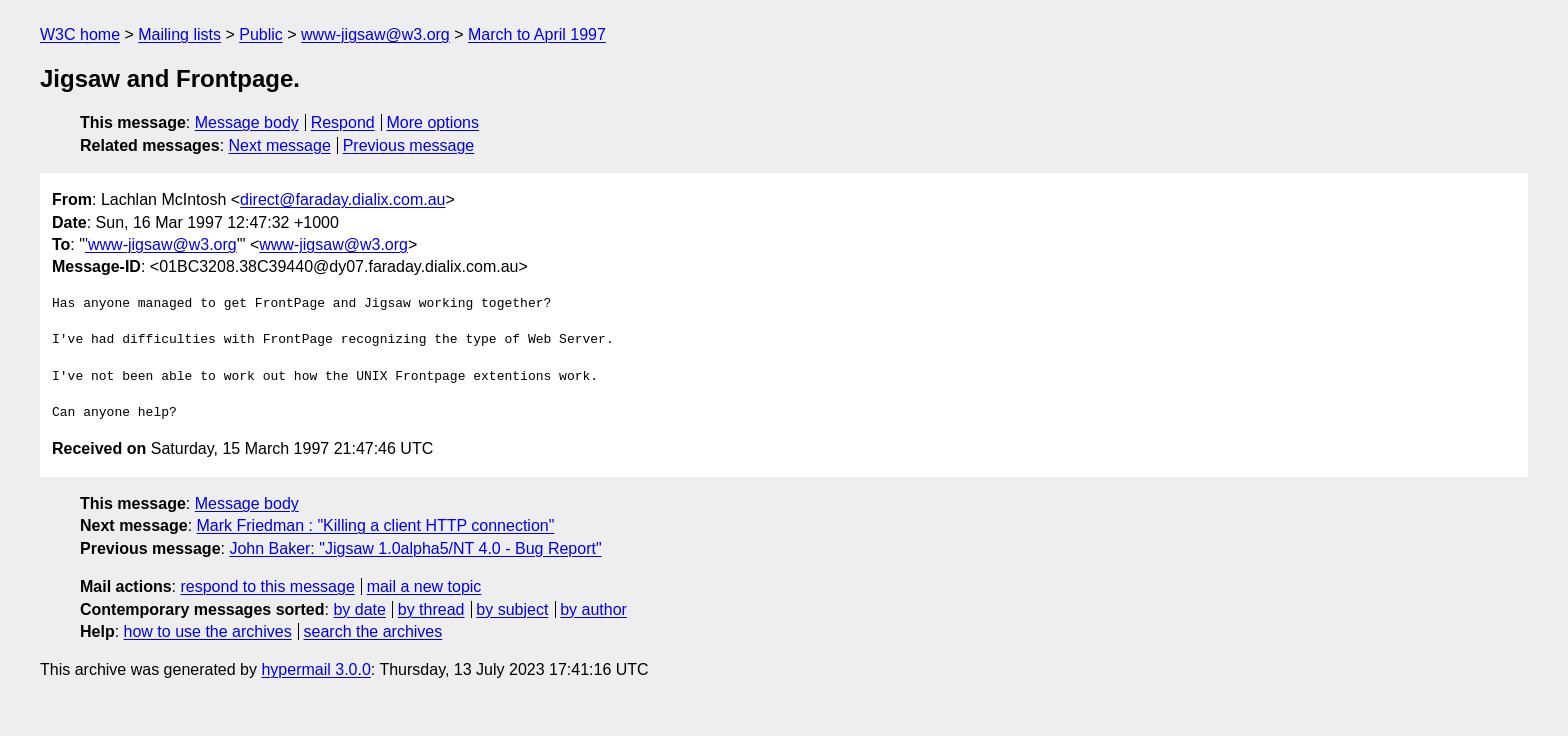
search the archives (373, 631)
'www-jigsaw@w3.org (161, 244)
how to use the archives (208, 631)
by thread (431, 609)
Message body (247, 122)
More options (433, 122)
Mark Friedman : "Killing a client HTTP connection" (376, 525)
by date (359, 609)
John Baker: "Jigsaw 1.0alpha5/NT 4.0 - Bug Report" (415, 548)
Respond (343, 122)
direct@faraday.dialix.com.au (342, 199)
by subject (512, 609)
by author (593, 609)
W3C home (80, 34)
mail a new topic (424, 586)
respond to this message (267, 586)
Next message (280, 145)
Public (261, 34)
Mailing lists (179, 34)
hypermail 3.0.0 (315, 669)
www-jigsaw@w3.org (375, 34)
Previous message (409, 145)
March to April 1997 (537, 34)
